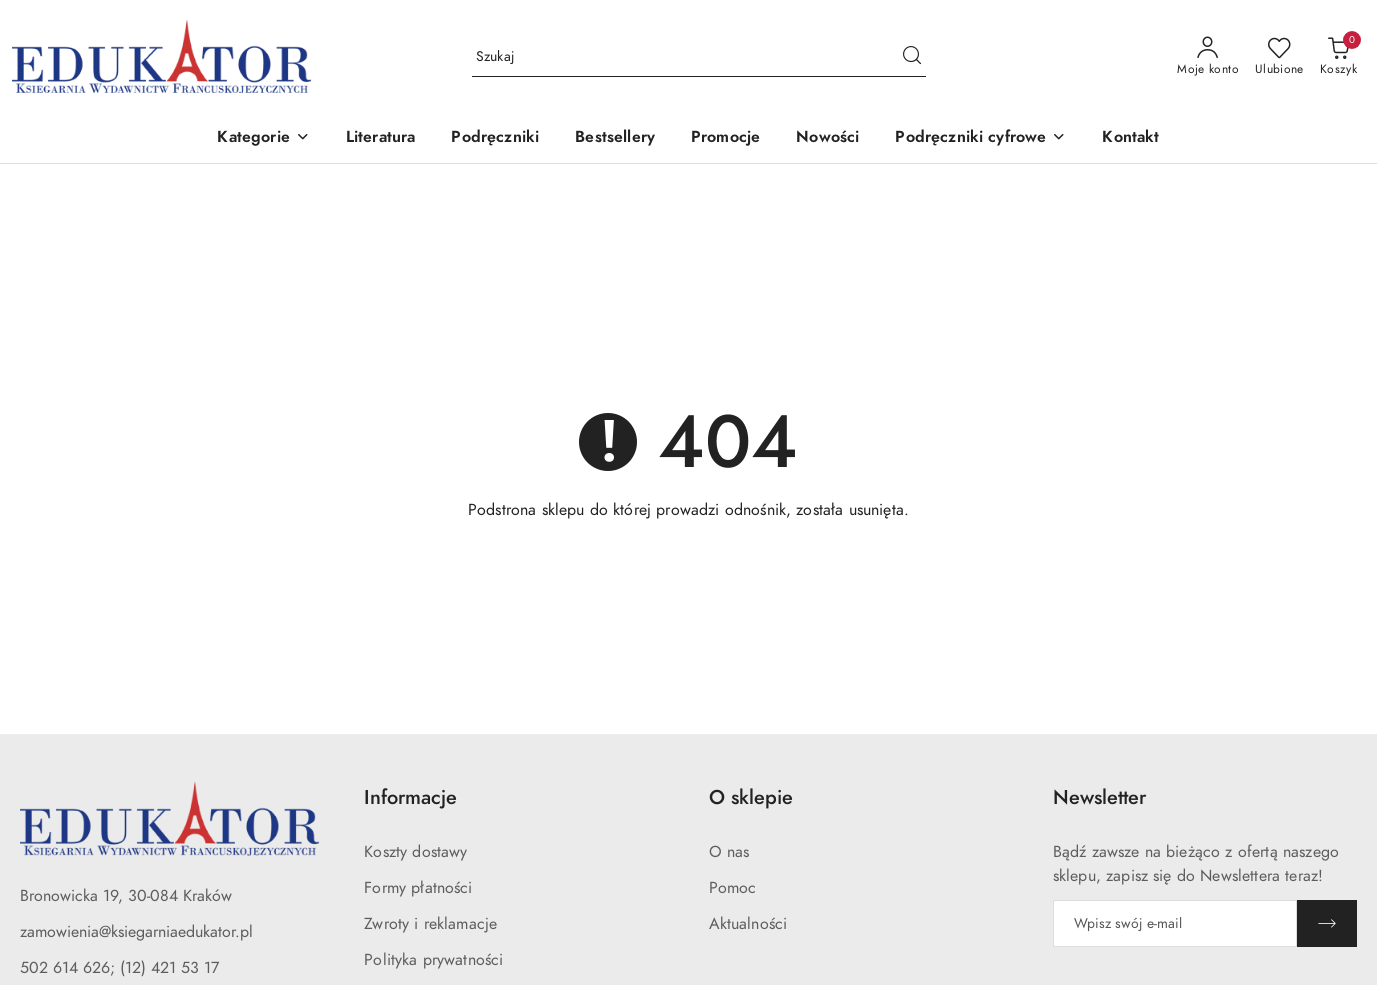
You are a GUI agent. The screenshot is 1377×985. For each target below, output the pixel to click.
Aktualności (748, 924)
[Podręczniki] (495, 138)
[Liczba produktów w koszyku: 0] (1338, 57)
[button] (263, 138)
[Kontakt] (1130, 138)
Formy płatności (418, 888)
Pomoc (733, 888)
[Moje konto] (1208, 57)
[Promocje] (725, 138)
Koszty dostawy (415, 852)
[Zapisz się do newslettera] (1175, 923)
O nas (729, 852)
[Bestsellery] (615, 138)
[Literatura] (381, 138)
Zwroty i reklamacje (430, 924)
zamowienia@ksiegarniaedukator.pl (136, 932)
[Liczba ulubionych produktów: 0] (1279, 57)
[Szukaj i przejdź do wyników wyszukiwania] (912, 57)
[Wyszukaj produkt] (699, 56)
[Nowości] (827, 138)
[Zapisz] (1327, 923)
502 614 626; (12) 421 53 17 (119, 968)
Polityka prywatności (433, 960)
